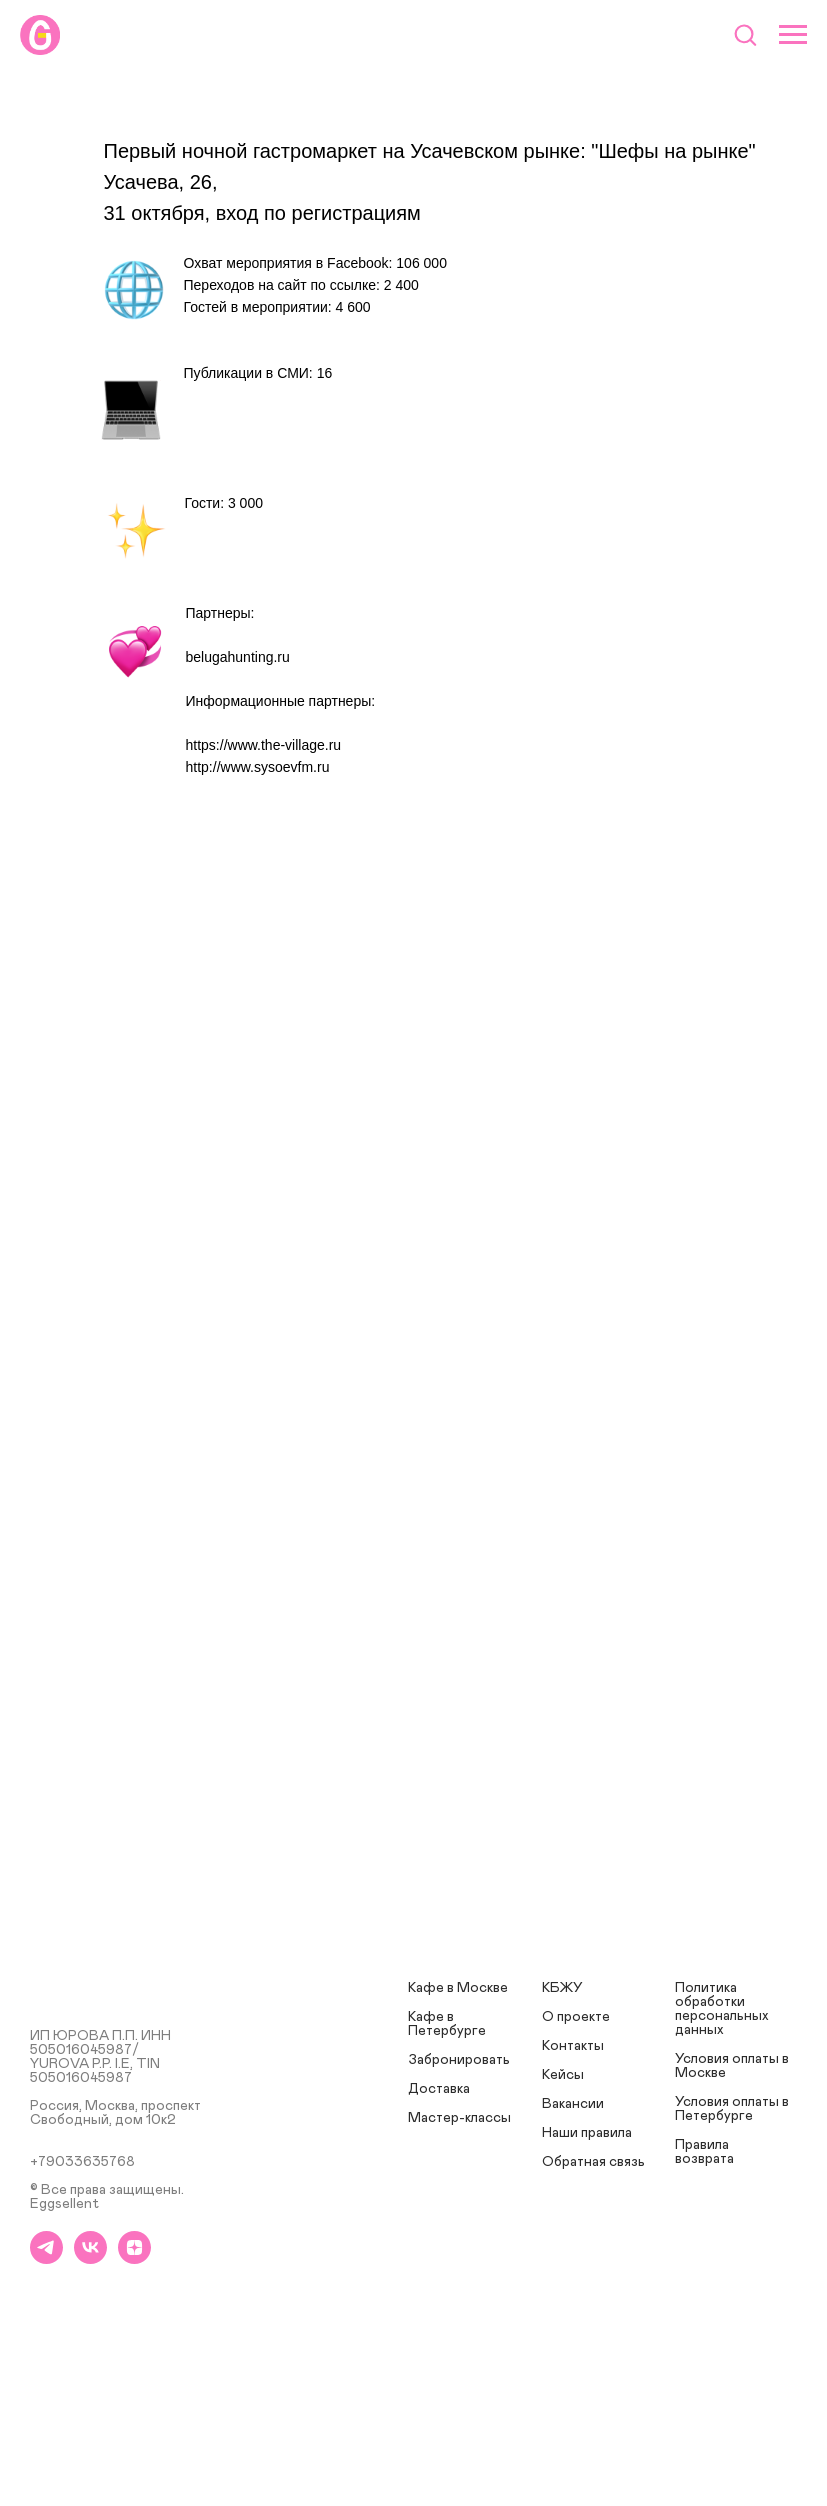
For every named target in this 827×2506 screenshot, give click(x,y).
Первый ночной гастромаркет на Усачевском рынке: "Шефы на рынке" (430, 151)
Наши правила (587, 2133)
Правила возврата (704, 2152)
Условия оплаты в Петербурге (732, 2109)
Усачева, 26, (161, 182)
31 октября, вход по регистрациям (262, 213)
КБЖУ (562, 1988)
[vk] (90, 2258)
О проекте (576, 2017)
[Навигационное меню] (793, 35)
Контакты (573, 2046)
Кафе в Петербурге (447, 2024)
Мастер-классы (459, 2118)
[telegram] (46, 2258)
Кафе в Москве (458, 1988)
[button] (745, 34)
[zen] (134, 2258)
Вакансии (573, 2104)
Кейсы (563, 2075)
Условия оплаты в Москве (732, 2066)
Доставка (439, 2089)
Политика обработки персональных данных (722, 2009)
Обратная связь (593, 2162)
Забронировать (459, 2060)
